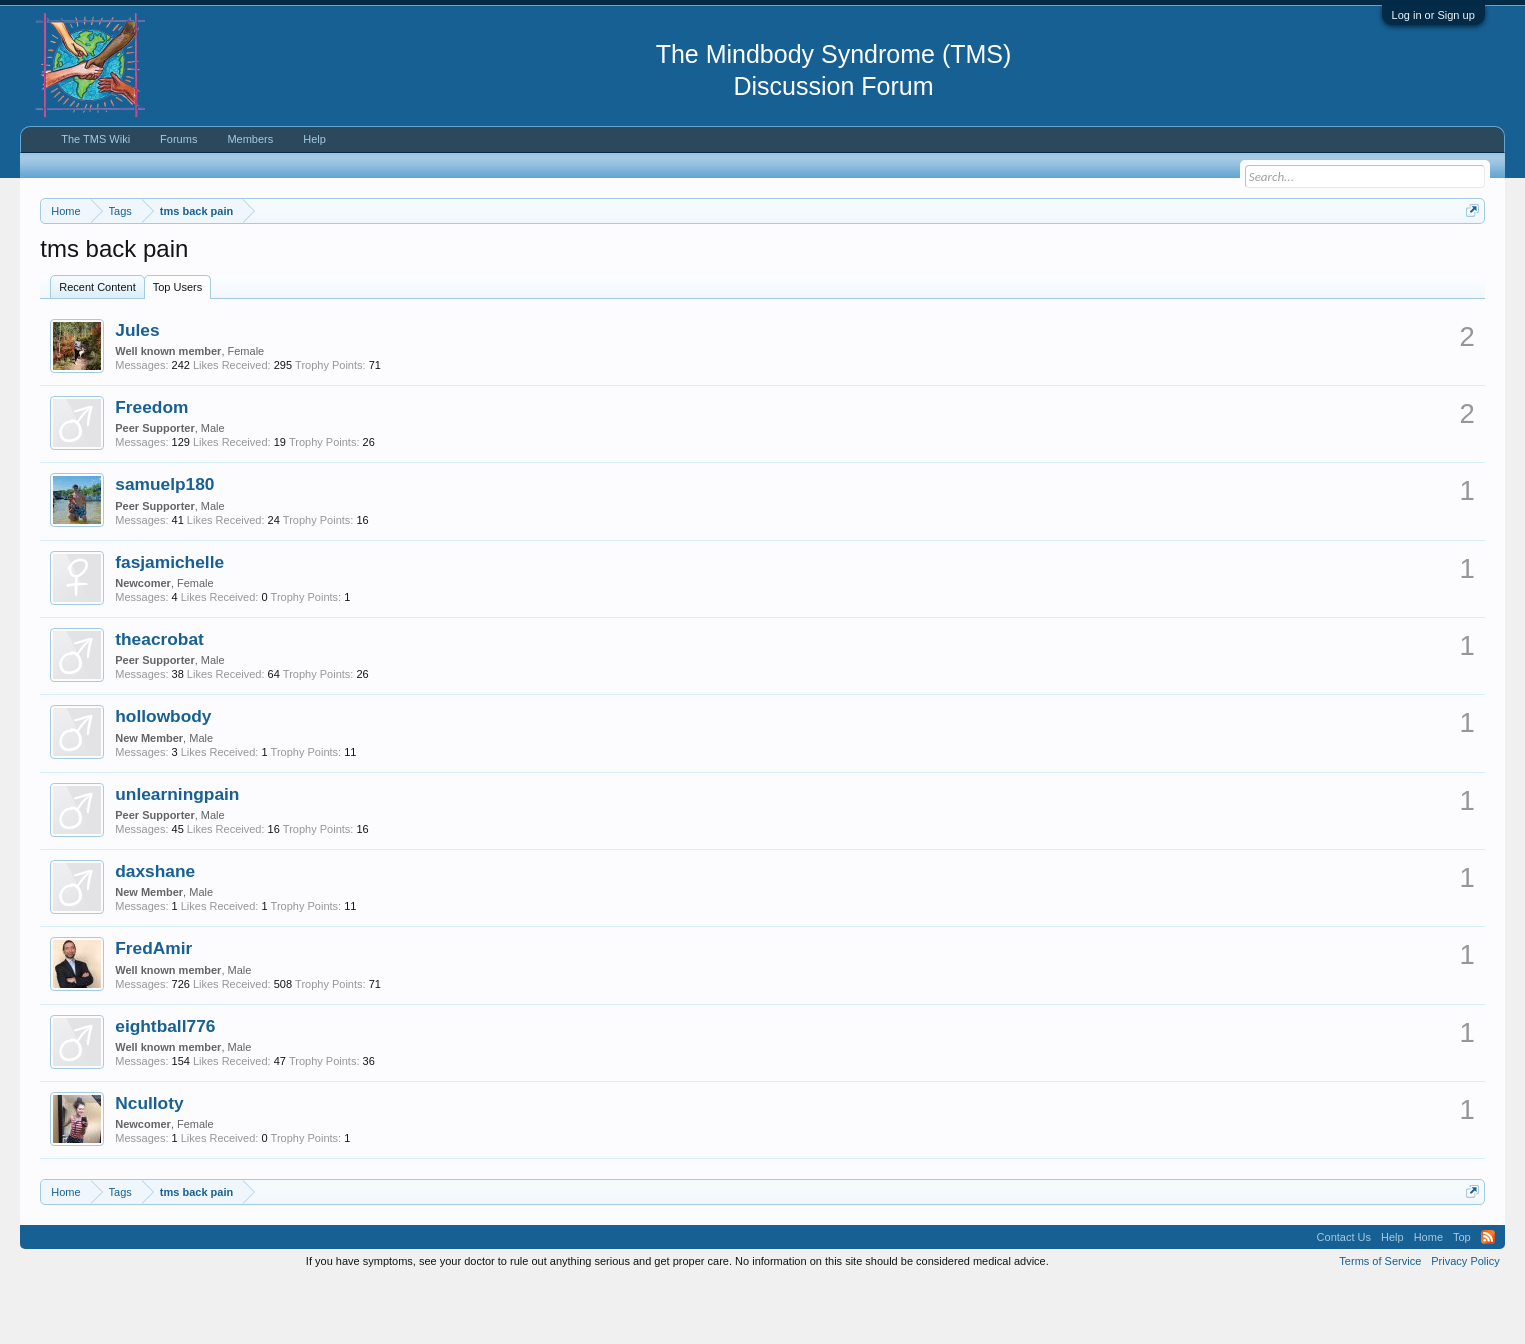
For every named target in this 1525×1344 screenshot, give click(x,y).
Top (1462, 1298)
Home (1428, 1298)
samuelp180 (164, 545)
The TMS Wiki (95, 139)
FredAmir (153, 1009)
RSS (1488, 1298)
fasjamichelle (169, 622)
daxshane (155, 931)
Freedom (151, 467)
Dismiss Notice (1468, 257)
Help (314, 139)
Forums (178, 139)
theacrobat (159, 699)
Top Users (178, 347)
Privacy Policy (1465, 1322)
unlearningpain (177, 854)
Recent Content (97, 347)
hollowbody (163, 777)
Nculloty (149, 1163)
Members (250, 139)
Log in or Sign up (1433, 15)
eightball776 (165, 1086)
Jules (137, 390)
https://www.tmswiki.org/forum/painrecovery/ (956, 259)
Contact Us (1344, 1298)
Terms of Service (1380, 1322)
